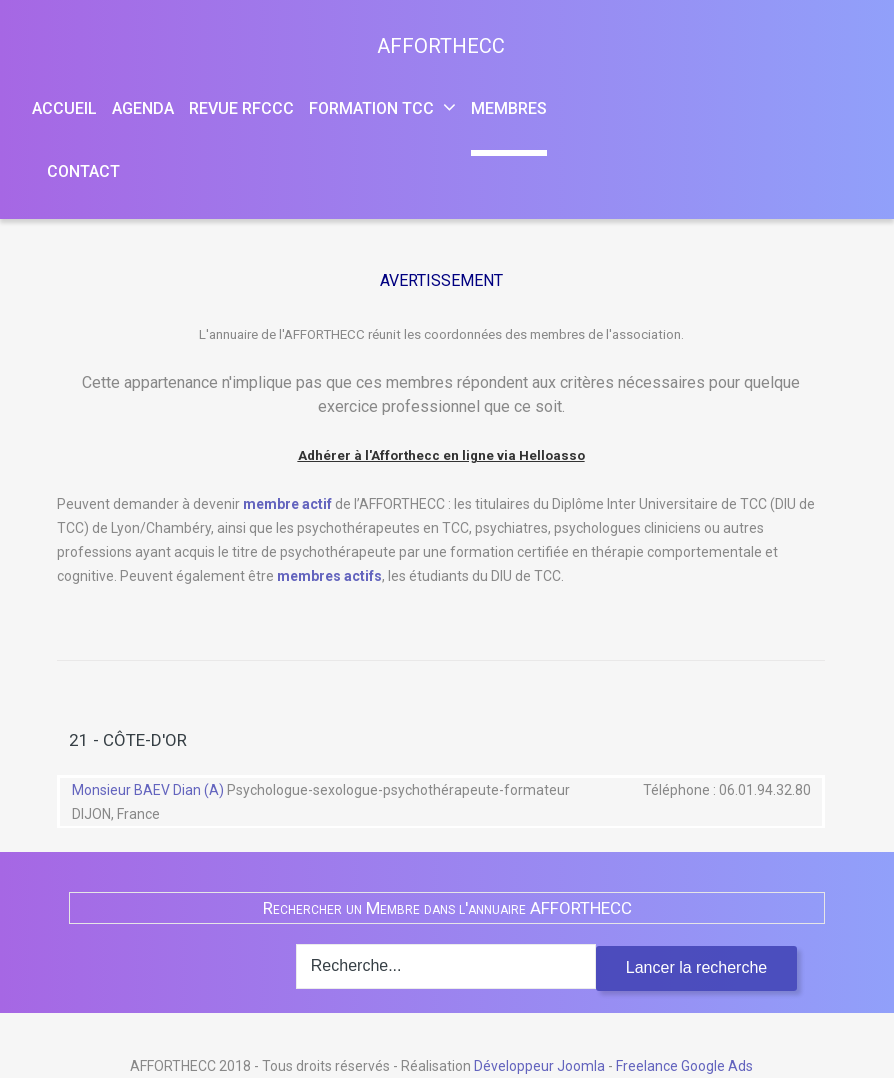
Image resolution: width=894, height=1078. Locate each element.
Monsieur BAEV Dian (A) (149, 790)
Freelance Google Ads (684, 1066)
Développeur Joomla (539, 1066)
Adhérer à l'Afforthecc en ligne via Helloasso (441, 455)
